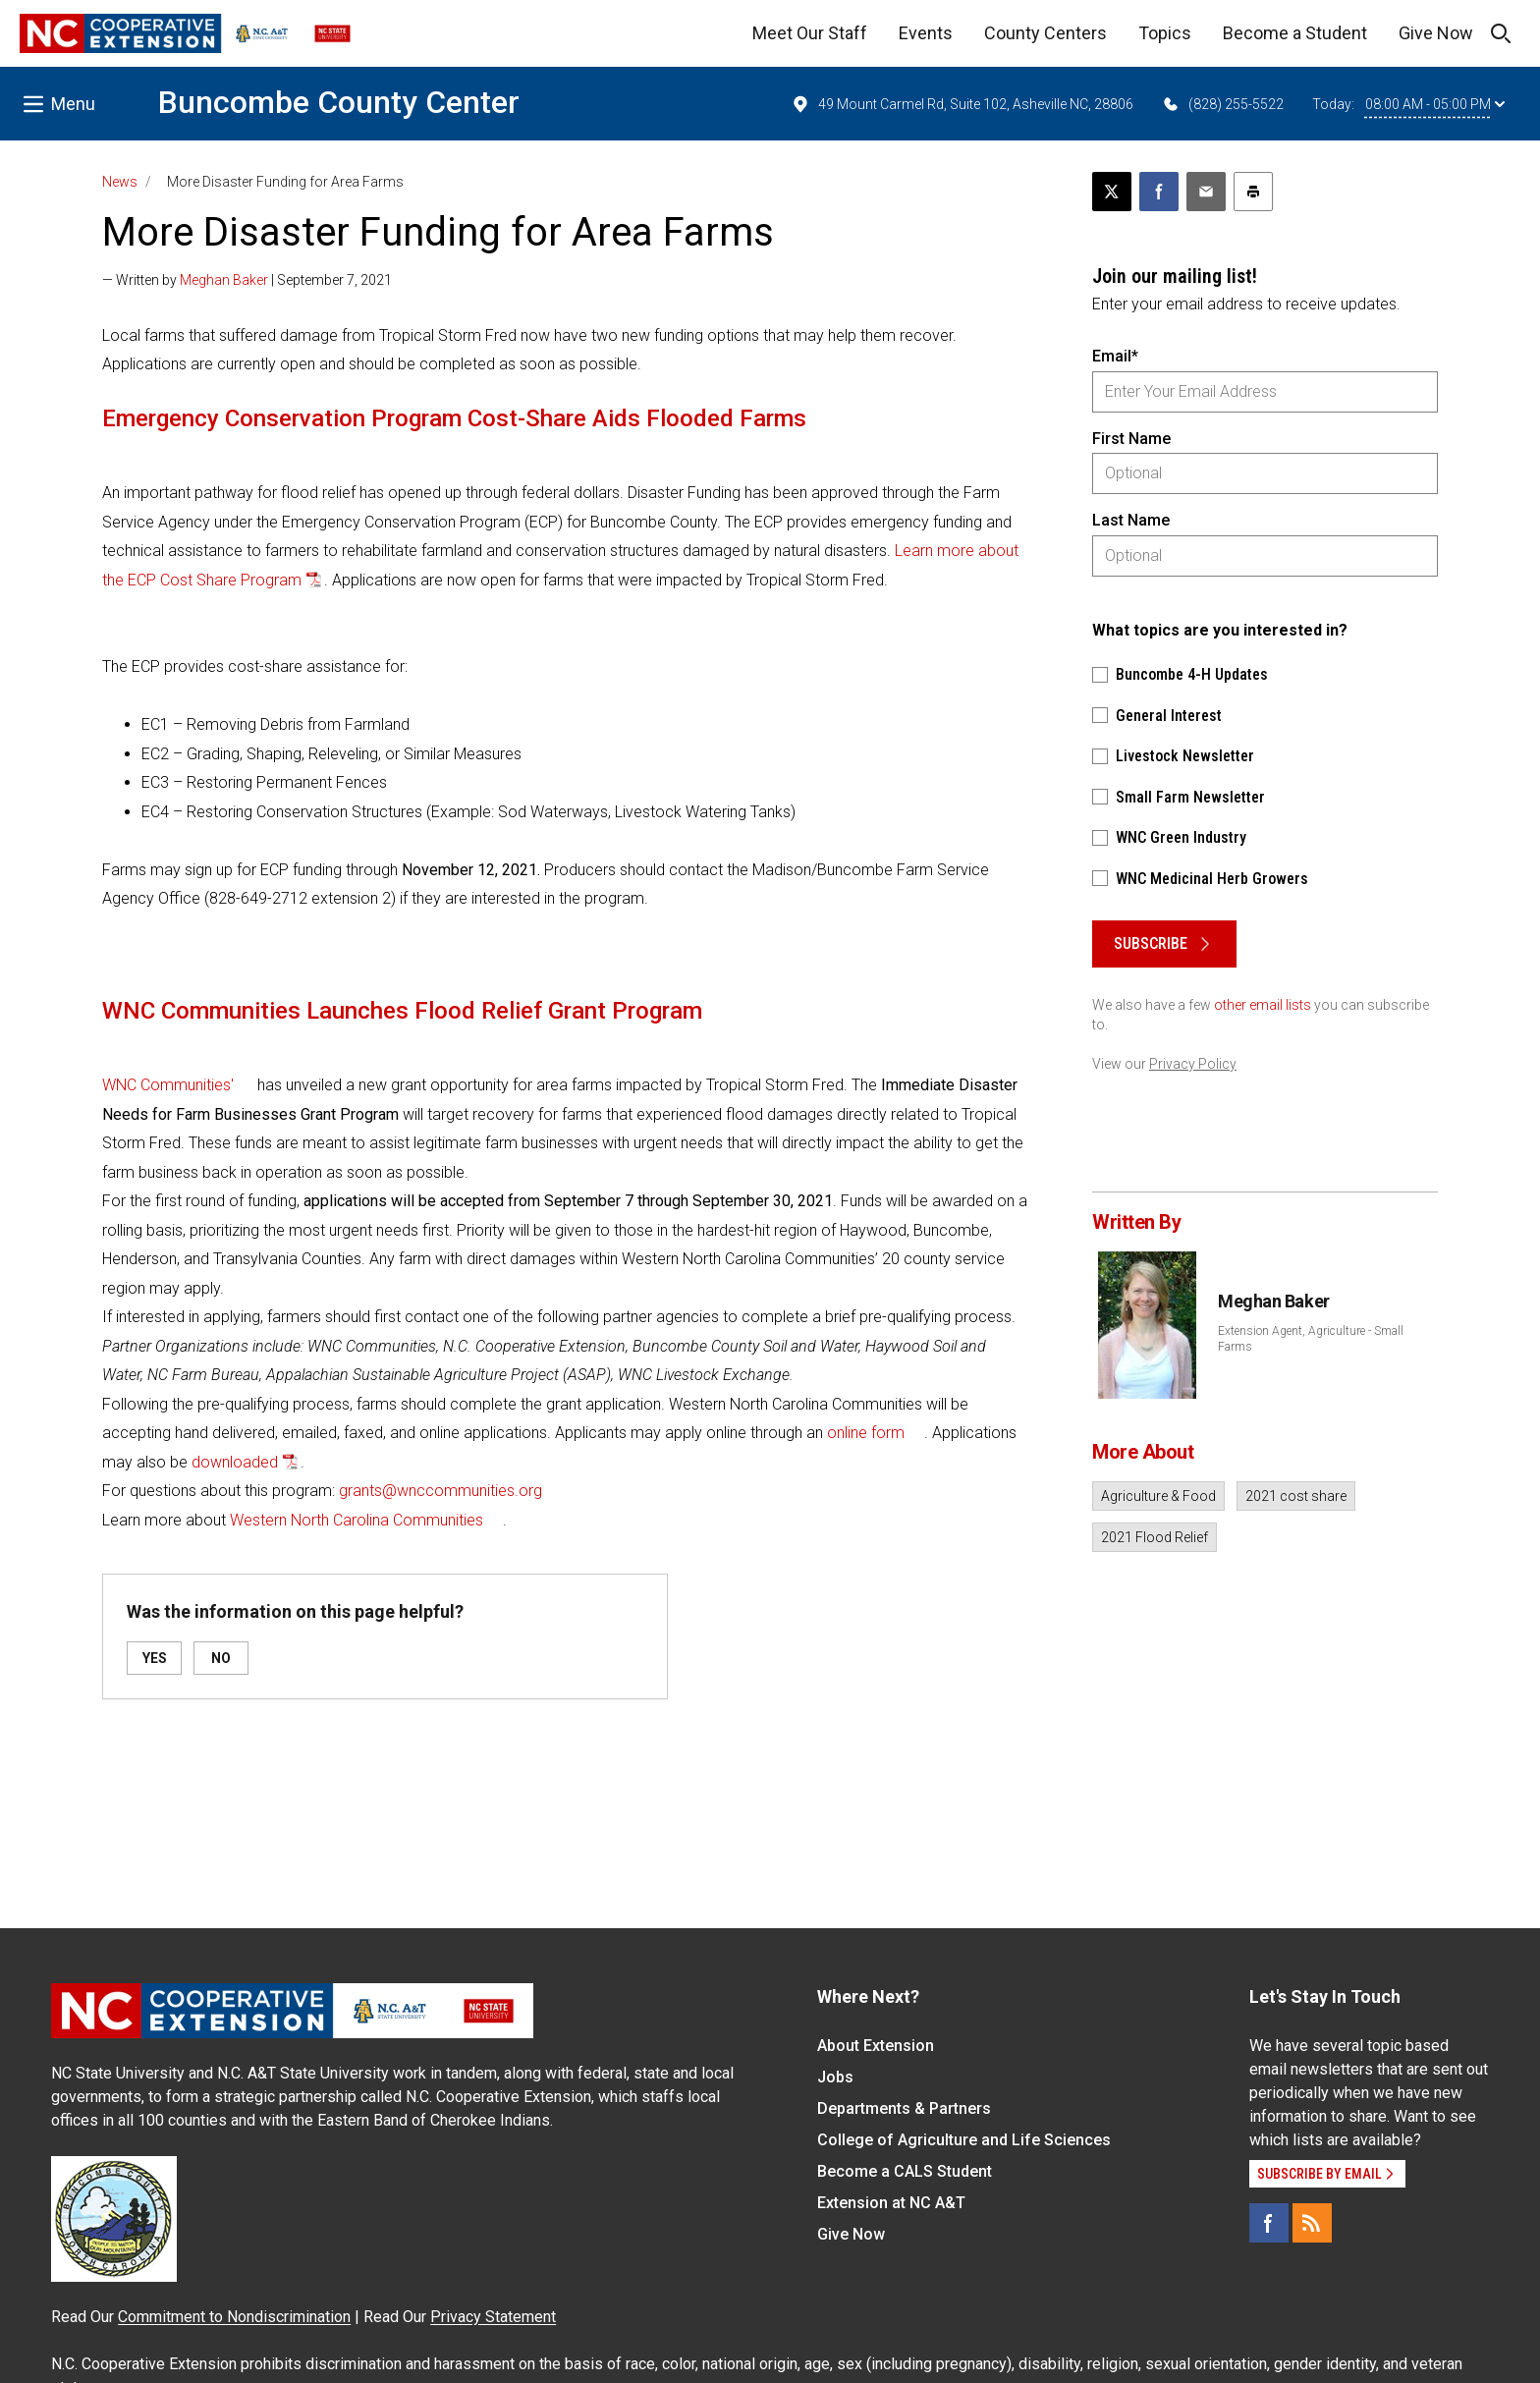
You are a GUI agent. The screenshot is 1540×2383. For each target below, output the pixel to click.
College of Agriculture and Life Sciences (964, 2140)
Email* (1115, 356)
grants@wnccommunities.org (440, 1490)
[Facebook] (1269, 2223)
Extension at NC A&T (891, 2202)
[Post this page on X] (1111, 191)
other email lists (1262, 1005)
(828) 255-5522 (1222, 104)
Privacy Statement (493, 2316)
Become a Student (1295, 33)
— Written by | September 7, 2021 (247, 280)
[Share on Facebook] (1159, 191)
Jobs (835, 2077)
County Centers (1045, 33)
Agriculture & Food (1158, 1496)
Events (926, 33)
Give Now (1436, 33)
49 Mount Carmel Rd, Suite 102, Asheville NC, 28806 (962, 104)
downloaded (235, 1462)
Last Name (1131, 520)
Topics (1164, 33)
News (120, 182)
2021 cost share (1296, 1496)
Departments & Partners (904, 2108)
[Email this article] (1206, 191)
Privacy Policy (1193, 1064)
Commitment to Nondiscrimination (234, 2316)
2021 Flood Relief (1154, 1537)
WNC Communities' (168, 1085)
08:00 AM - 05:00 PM (1435, 104)
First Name (1131, 438)
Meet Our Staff (809, 33)
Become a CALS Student (904, 2171)
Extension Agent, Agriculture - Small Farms (1310, 1339)
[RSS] (1312, 2223)
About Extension (875, 2045)
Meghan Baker (224, 280)
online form (866, 1432)
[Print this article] (1253, 191)
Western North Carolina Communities (356, 1520)
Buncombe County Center (339, 102)
